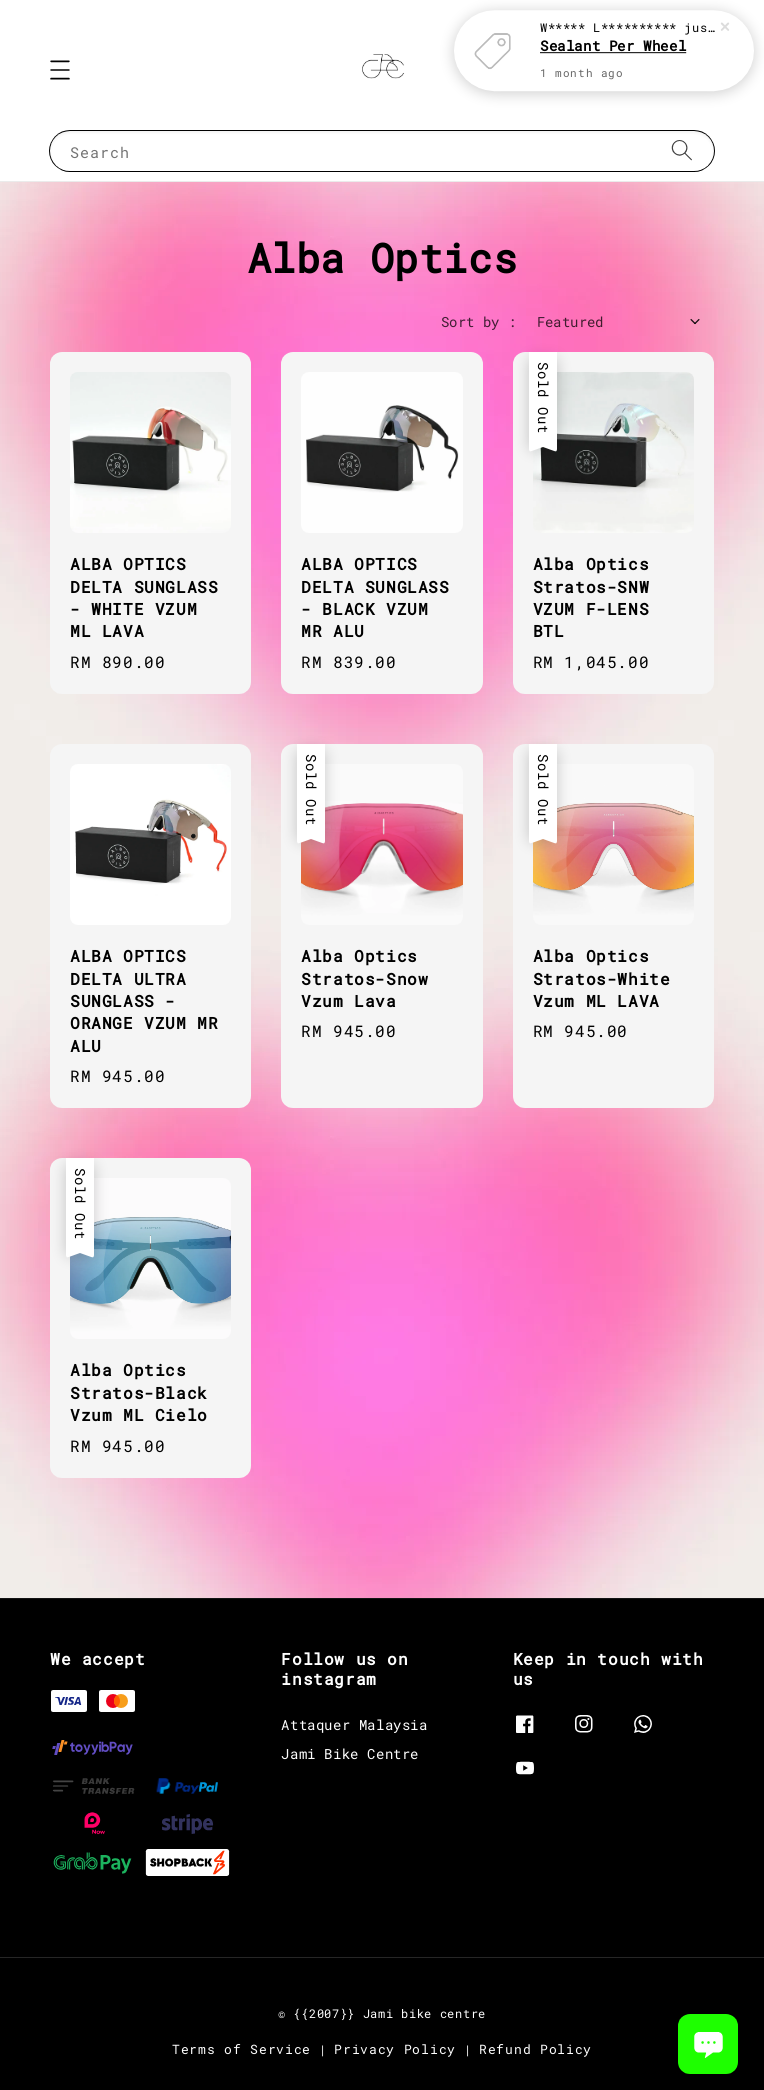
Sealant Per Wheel (613, 14)
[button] (60, 70)
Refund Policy (535, 2049)
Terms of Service (241, 2049)
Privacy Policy (395, 2049)
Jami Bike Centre (350, 1753)
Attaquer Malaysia (354, 1725)
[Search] (682, 150)
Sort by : (479, 321)
